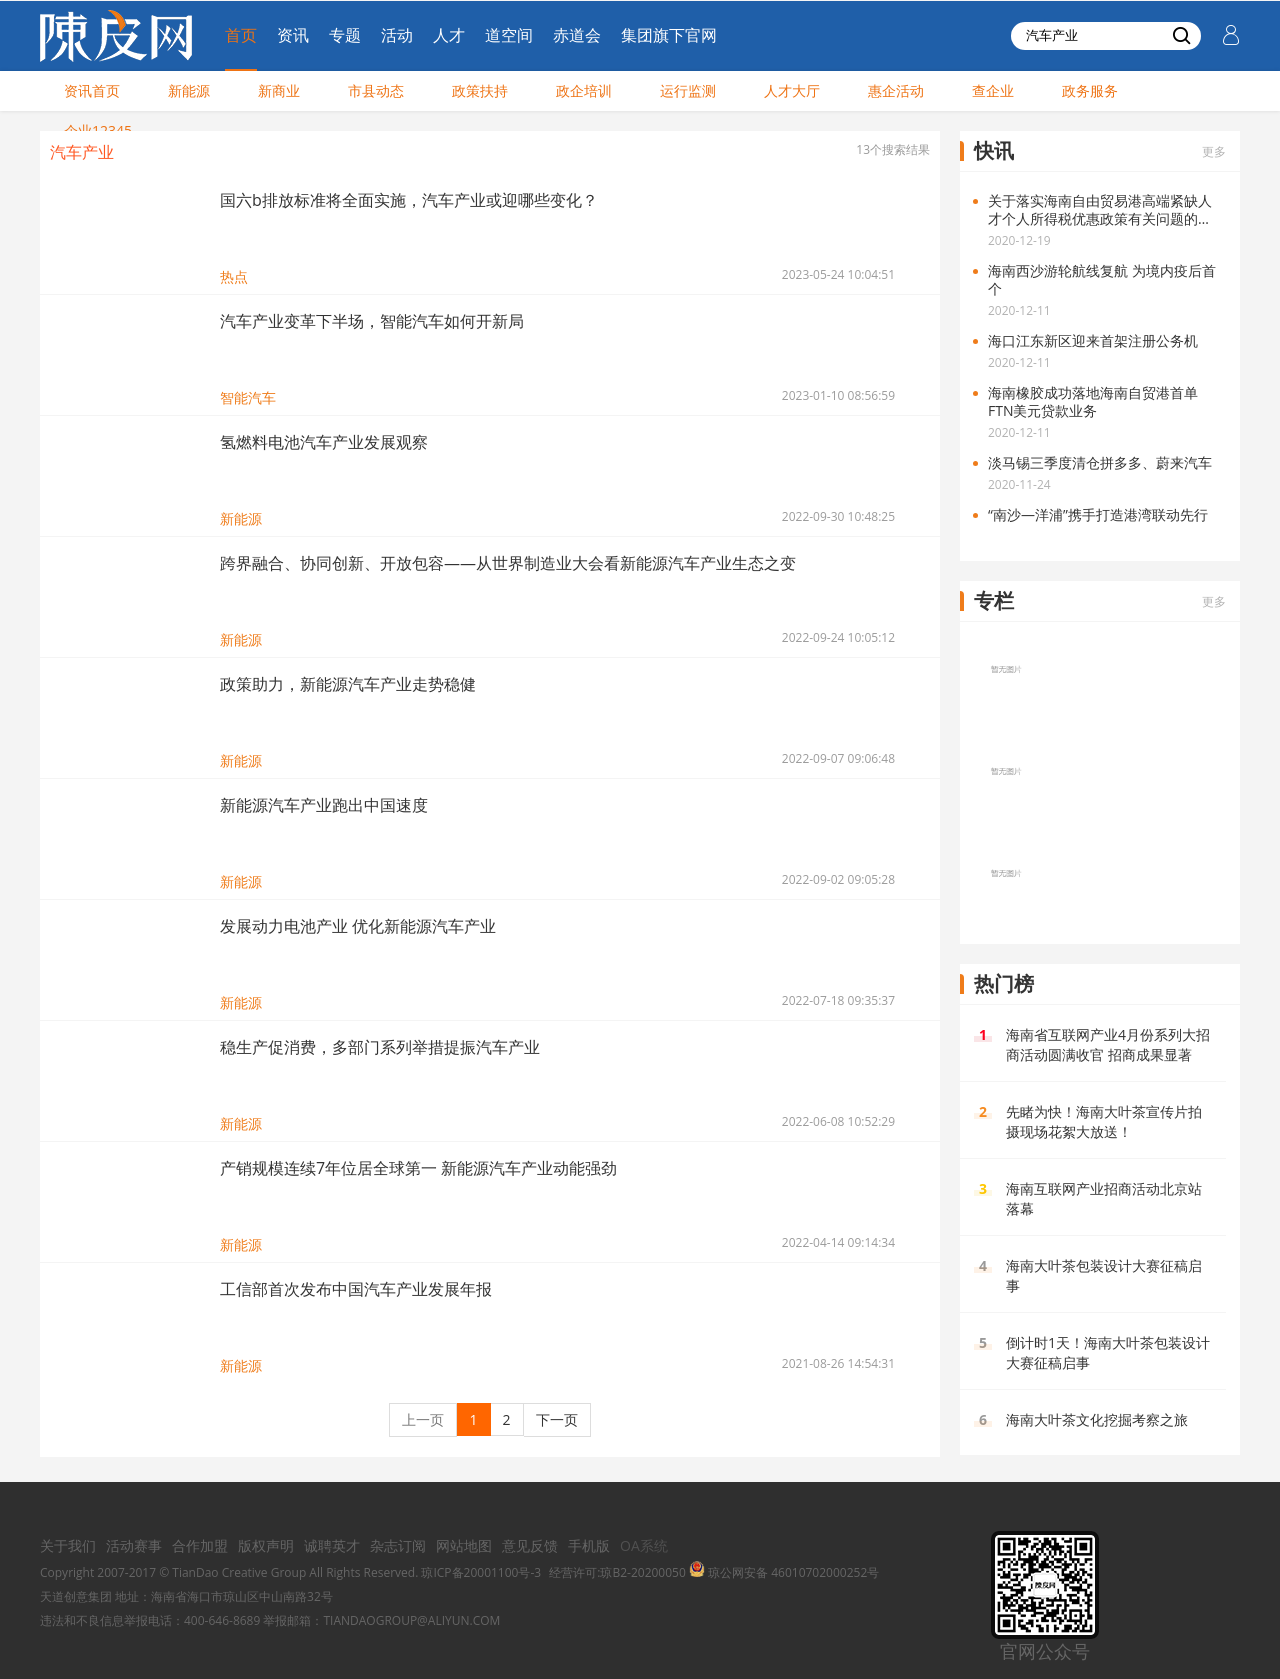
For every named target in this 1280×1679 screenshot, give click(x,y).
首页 (241, 35)
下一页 (557, 1419)
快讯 (994, 150)
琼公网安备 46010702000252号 (784, 1572)
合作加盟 (200, 1545)
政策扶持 (480, 90)
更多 (1214, 151)
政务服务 (1090, 90)
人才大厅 (792, 90)
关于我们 (68, 1545)
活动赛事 (134, 1545)
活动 (397, 35)
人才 (449, 35)
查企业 (993, 90)
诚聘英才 (332, 1545)
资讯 (293, 35)
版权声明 (266, 1545)
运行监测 (688, 90)
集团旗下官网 (669, 35)
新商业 (279, 90)
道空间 (509, 35)
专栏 (994, 600)
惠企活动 (896, 90)
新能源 (189, 90)
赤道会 (577, 35)
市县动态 (376, 90)
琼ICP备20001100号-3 (481, 1572)
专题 (345, 35)
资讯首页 (92, 90)
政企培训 (584, 90)
